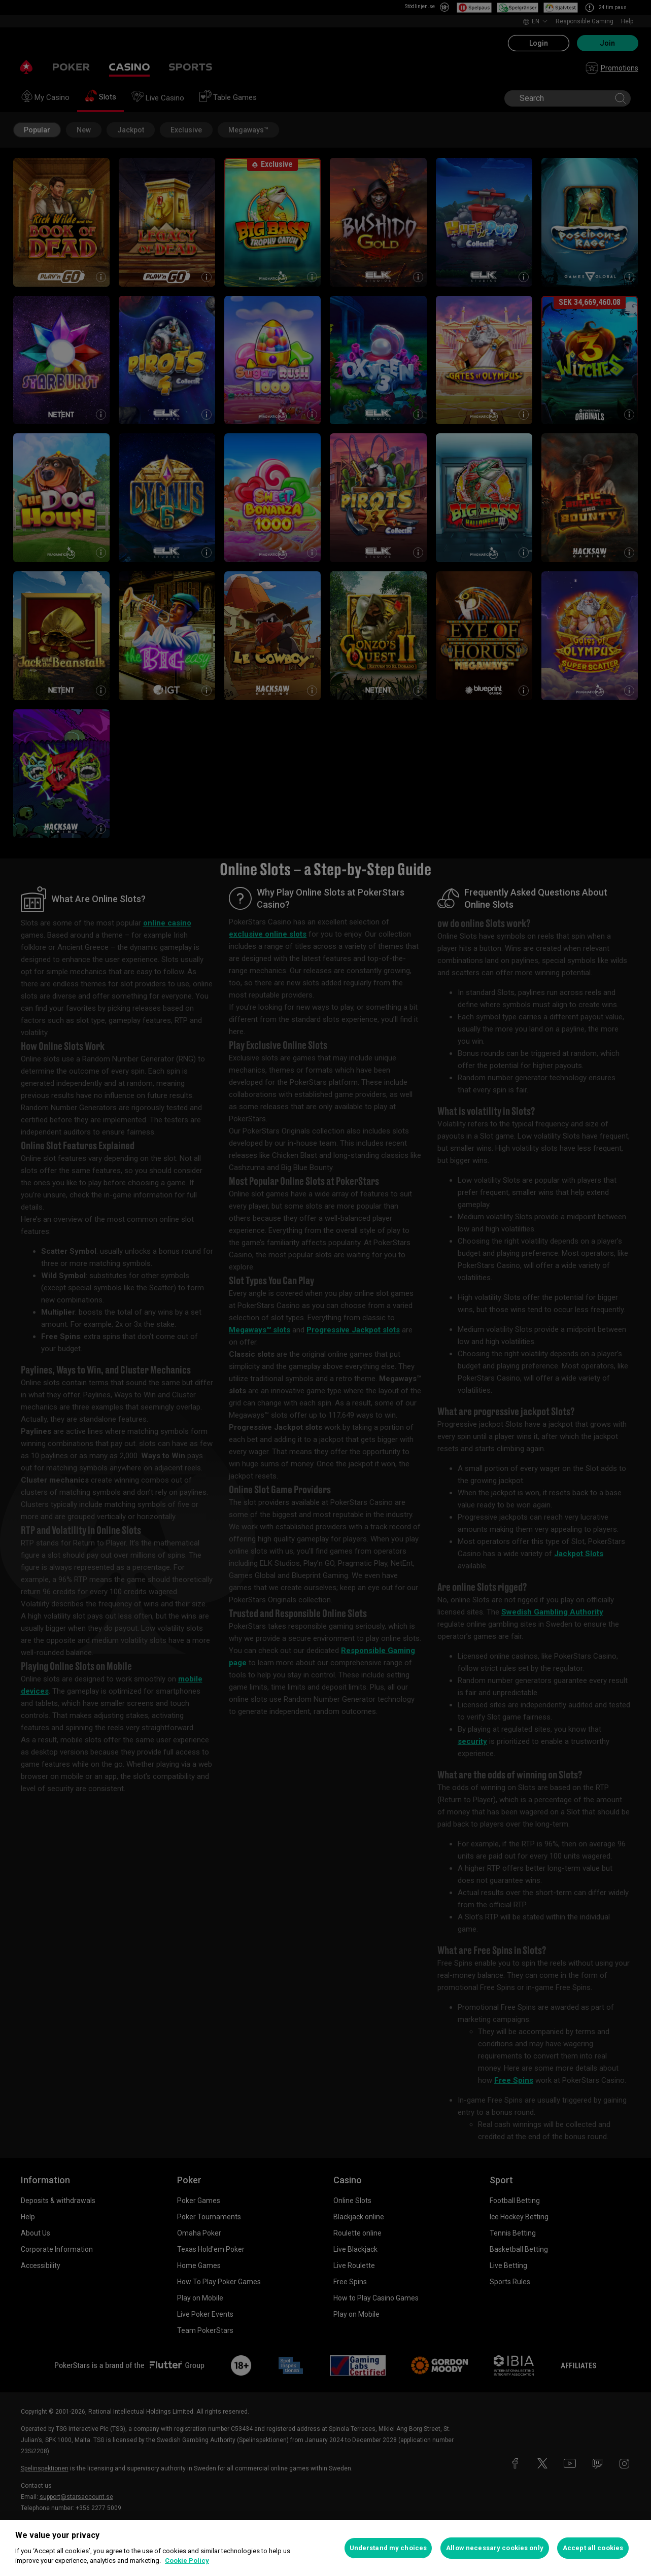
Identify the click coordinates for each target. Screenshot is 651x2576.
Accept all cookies (593, 2548)
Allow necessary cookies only (494, 2548)
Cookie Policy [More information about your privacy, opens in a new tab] (187, 2560)
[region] (325, 2548)
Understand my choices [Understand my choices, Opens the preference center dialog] (388, 2548)
